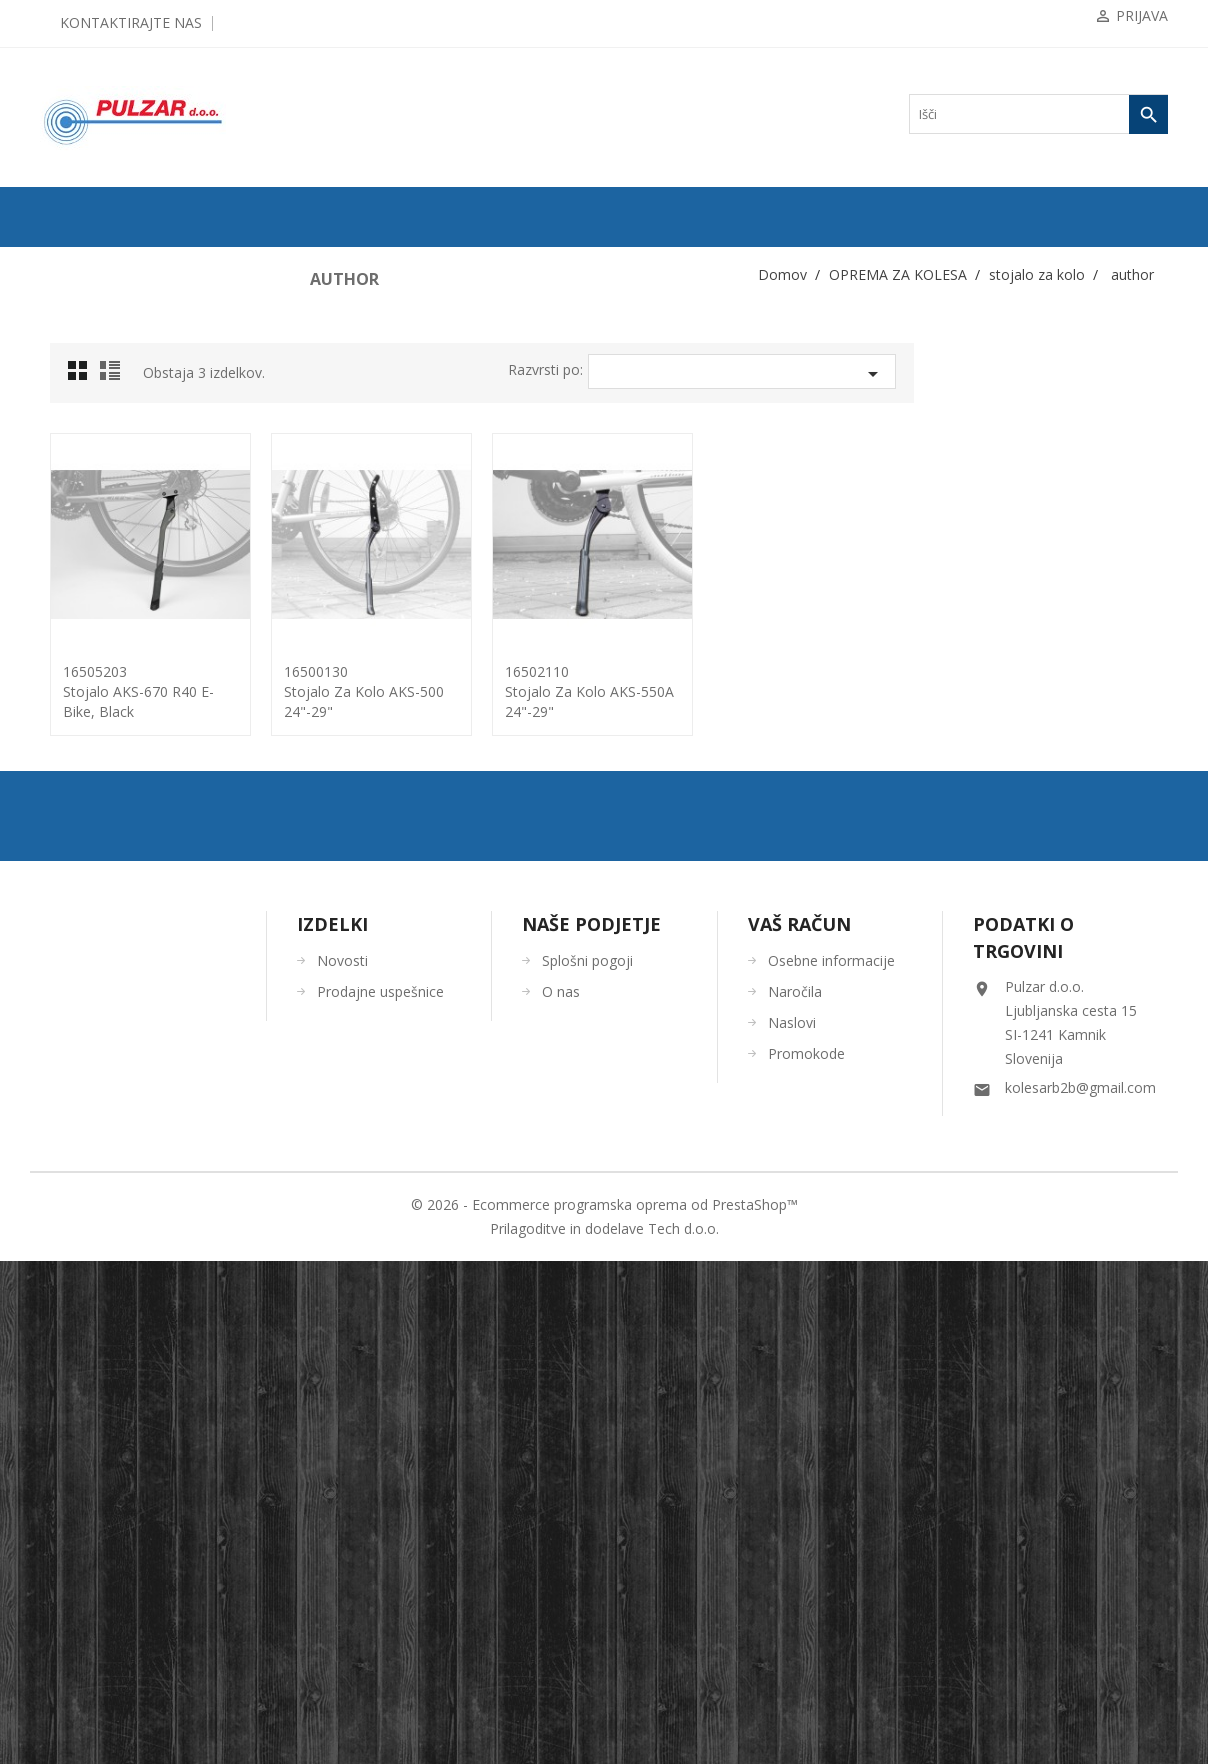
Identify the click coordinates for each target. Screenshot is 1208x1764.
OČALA (70, 1095)
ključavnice (88, 519)
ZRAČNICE (80, 359)
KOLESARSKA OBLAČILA (121, 1031)
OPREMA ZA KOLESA (109, 423)
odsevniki (83, 615)
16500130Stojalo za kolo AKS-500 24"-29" (618, 691)
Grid (337, 376)
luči (69, 583)
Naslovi (792, 1525)
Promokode (806, 1556)
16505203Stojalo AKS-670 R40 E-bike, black (392, 691)
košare (76, 551)
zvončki (79, 967)
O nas (561, 1494)
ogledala (80, 647)
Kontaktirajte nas (131, 22)
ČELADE (73, 1063)
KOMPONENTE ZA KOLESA (125, 391)
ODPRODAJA (85, 263)
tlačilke (78, 903)
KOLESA (73, 295)
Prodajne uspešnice (380, 1494)
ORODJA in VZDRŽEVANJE (123, 1159)
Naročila (795, 1494)
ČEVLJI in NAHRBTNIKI (115, 1127)
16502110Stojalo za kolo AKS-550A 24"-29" (843, 691)
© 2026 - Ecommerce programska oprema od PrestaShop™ (604, 1707)
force (79, 775)
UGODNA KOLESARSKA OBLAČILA (148, 1223)
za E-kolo (90, 871)
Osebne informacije (831, 1463)
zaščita (76, 999)
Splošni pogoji (587, 1463)
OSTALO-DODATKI (102, 1191)
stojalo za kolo (95, 743)
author (82, 807)
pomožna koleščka (104, 679)
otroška (84, 839)
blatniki (78, 487)
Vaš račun (799, 1427)
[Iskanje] (1038, 114)
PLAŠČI (70, 327)
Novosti (342, 1463)
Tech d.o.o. (683, 1731)
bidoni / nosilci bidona (114, 455)
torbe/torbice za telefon (116, 935)
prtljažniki (85, 711)
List (367, 376)
